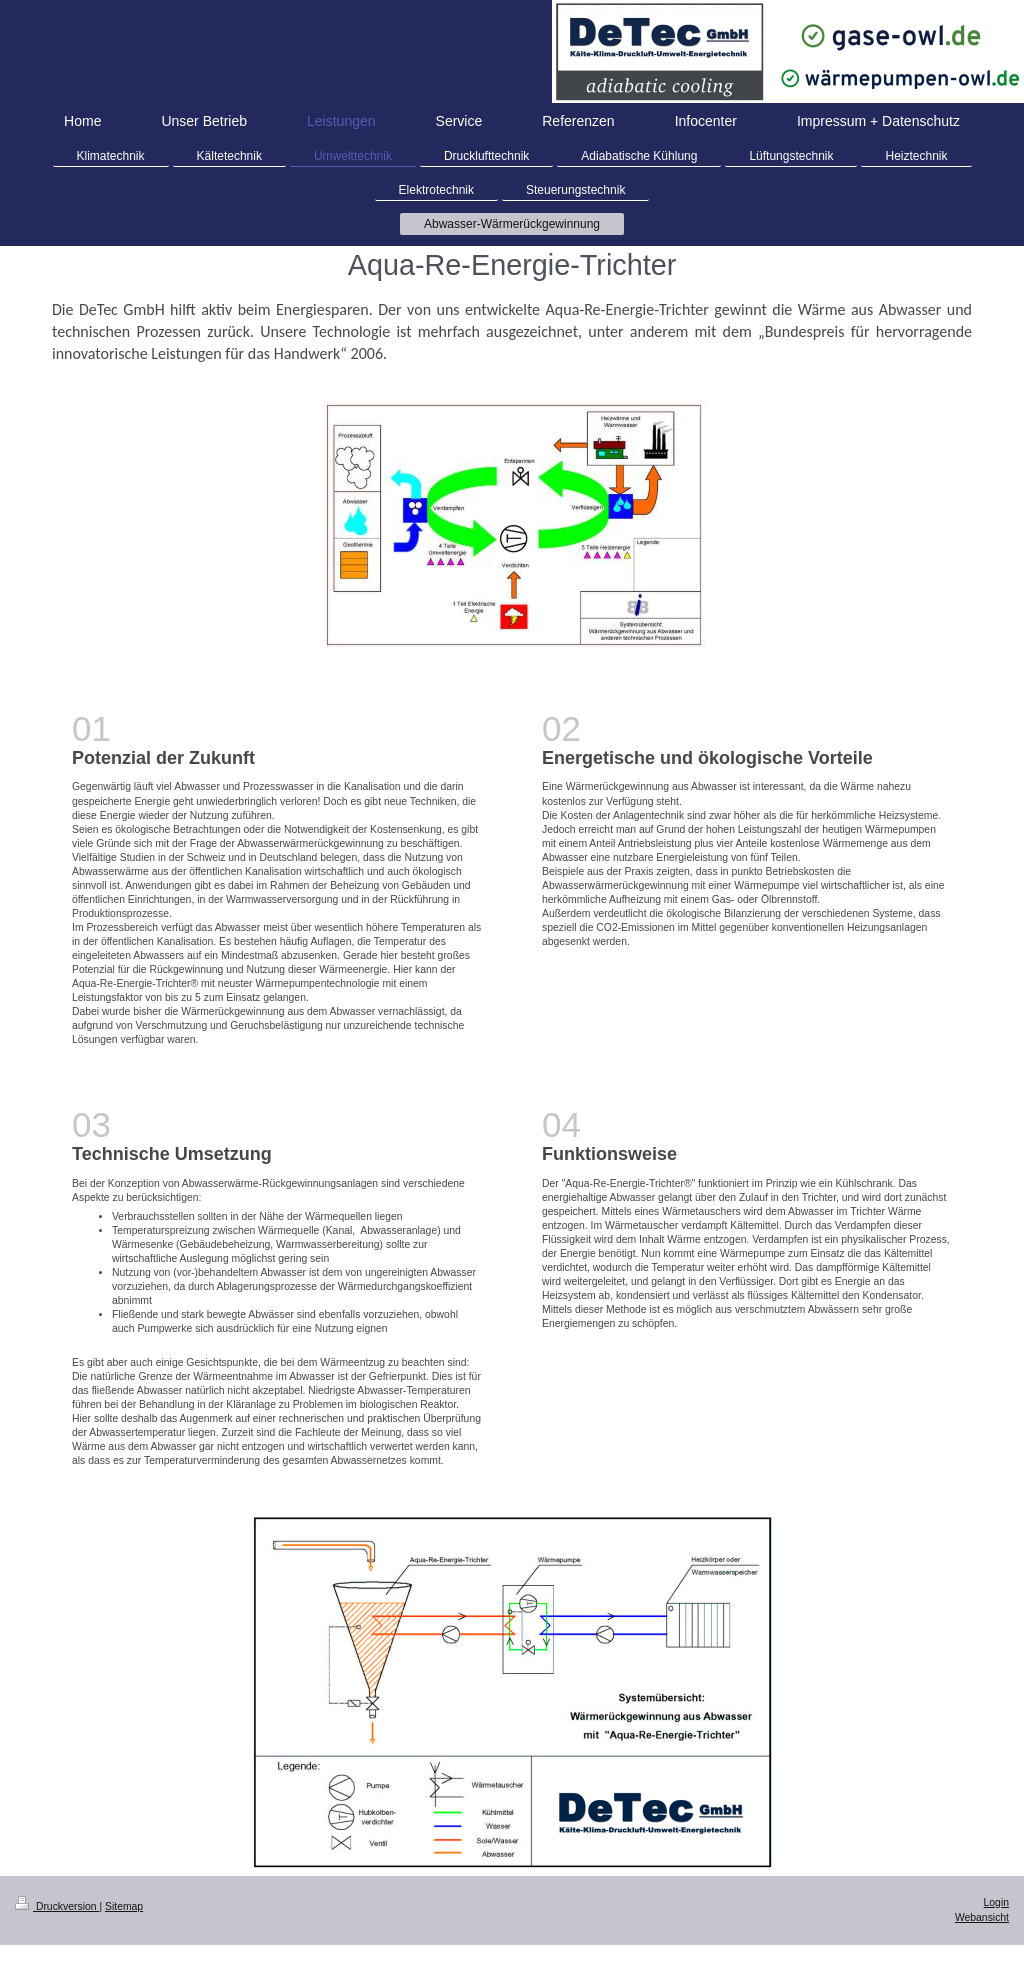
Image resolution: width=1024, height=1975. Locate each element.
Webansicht (982, 1917)
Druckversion (57, 1906)
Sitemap (124, 1906)
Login (996, 1902)
